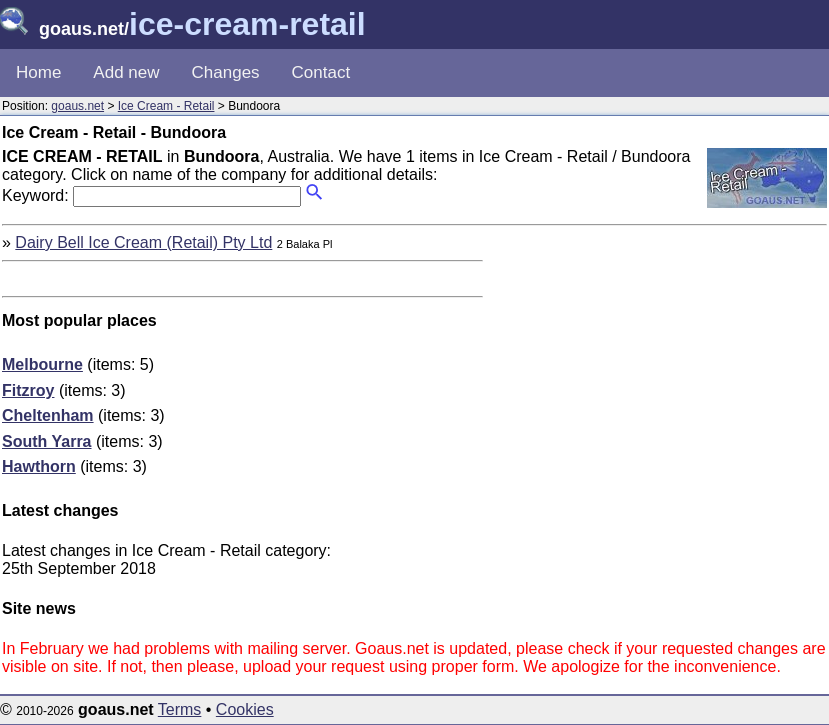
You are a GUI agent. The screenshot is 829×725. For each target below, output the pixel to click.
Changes (226, 72)
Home (38, 72)
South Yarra (47, 441)
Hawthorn (39, 466)
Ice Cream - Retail (166, 106)
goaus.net (77, 106)
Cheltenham (48, 415)
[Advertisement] (659, 374)
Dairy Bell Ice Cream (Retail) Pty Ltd (143, 242)
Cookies (245, 709)
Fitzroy (28, 390)
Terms (180, 709)
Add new (126, 72)
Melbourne (42, 364)
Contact (321, 72)
